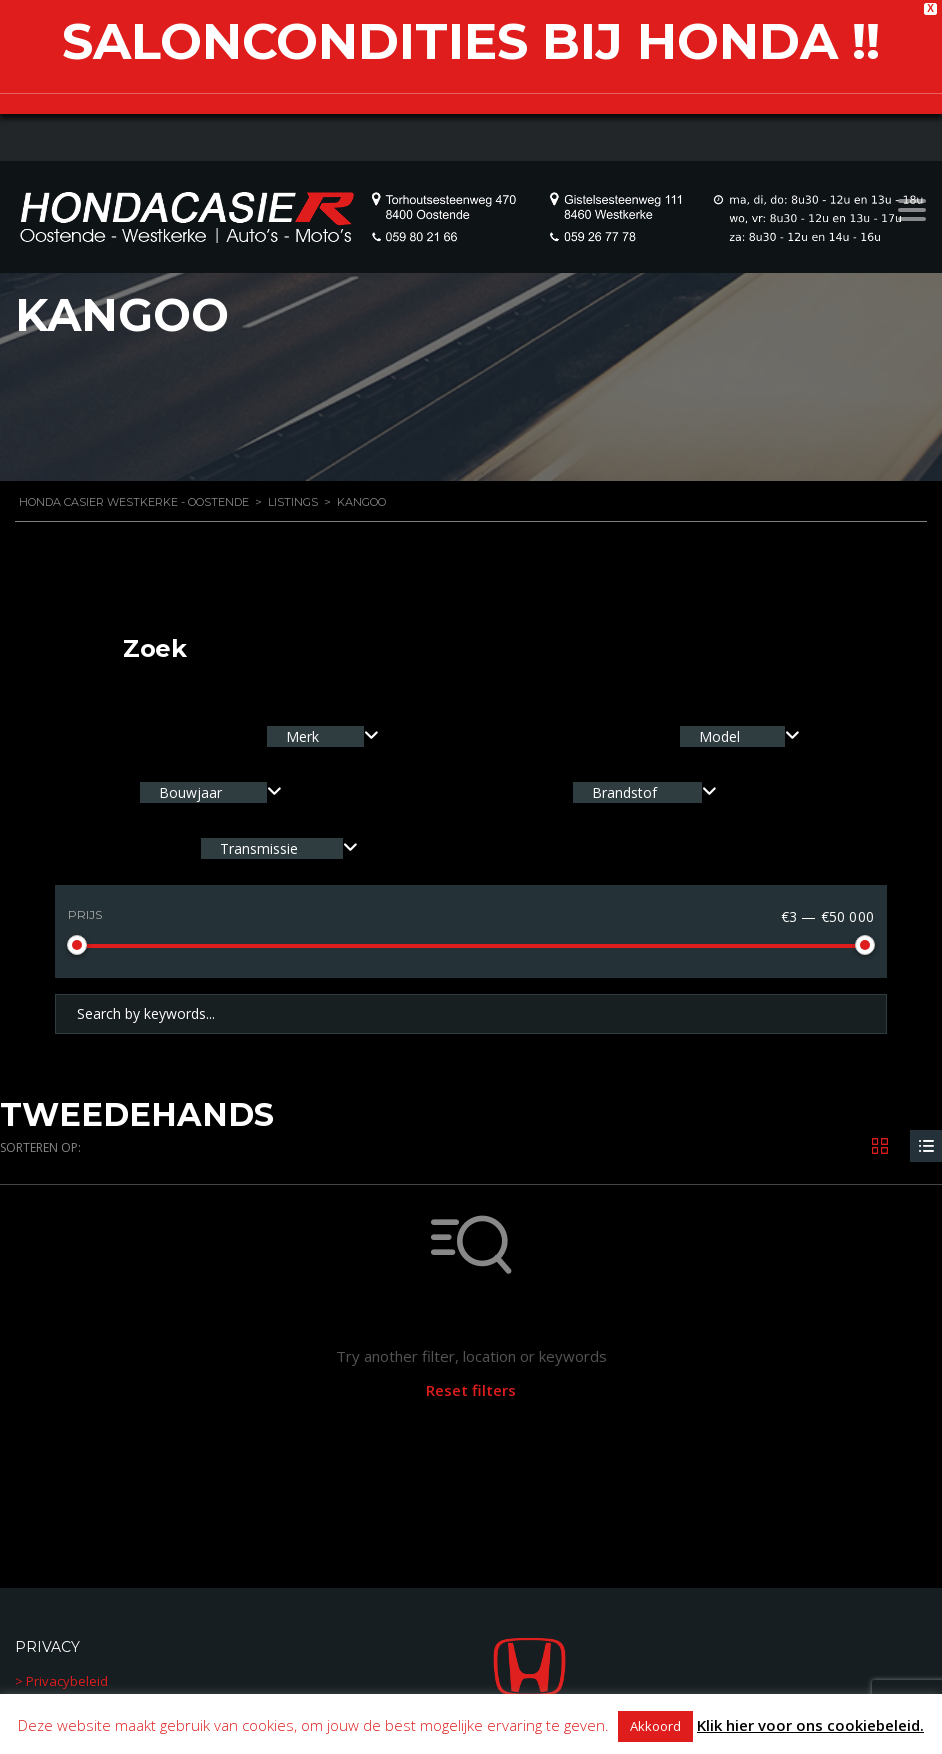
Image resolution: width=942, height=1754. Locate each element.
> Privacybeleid (61, 1681)
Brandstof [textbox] (624, 792)
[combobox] (323, 736)
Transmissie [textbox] (259, 848)
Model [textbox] (719, 736)
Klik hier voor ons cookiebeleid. (810, 1725)
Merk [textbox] (302, 736)
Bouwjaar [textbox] (190, 792)
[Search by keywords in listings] (471, 1014)
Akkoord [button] (655, 1726)
